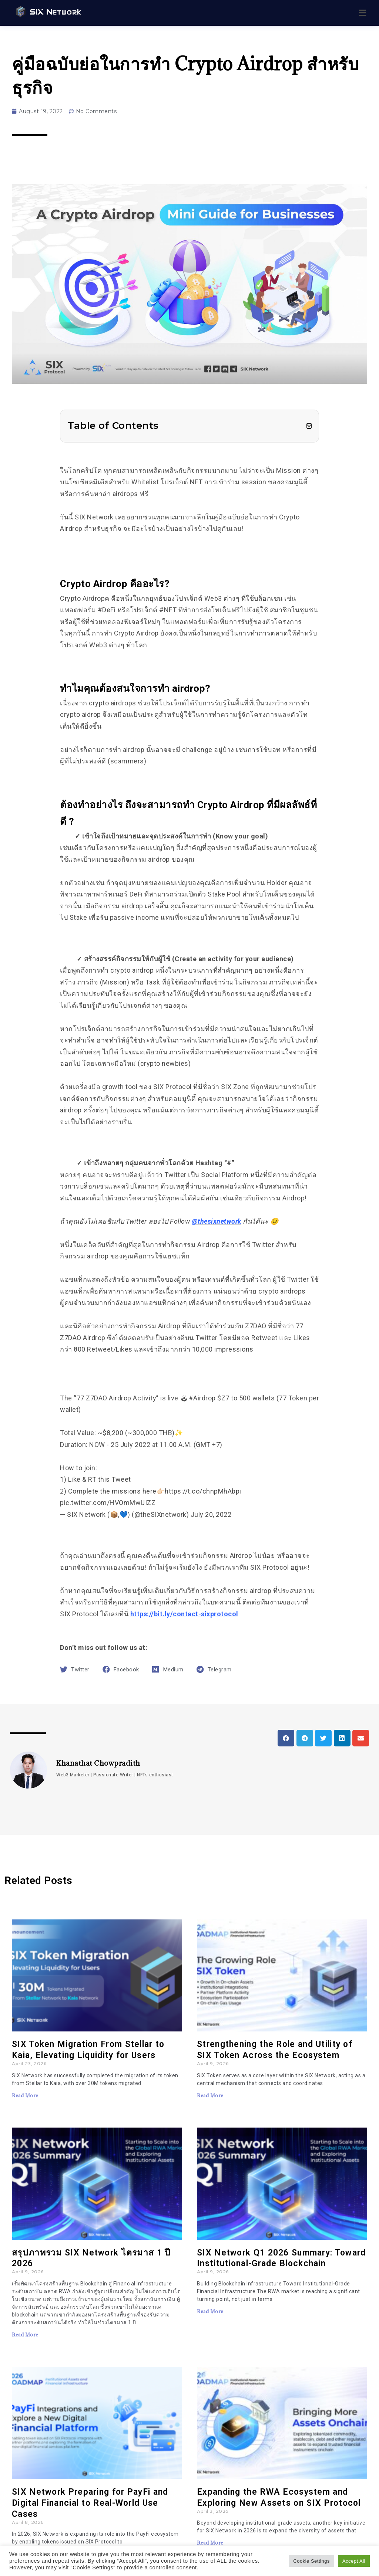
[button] (309, 425)
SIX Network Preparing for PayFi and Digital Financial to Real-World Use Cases (90, 2503)
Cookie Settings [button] (311, 2561)
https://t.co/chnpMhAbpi (203, 1491)
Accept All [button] (353, 2561)
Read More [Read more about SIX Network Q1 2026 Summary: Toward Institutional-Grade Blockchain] (210, 2311)
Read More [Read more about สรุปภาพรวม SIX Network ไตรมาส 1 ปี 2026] (25, 2335)
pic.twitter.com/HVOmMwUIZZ (107, 1502)
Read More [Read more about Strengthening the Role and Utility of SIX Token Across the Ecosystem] (210, 2095)
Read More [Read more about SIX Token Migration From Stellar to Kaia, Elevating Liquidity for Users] (25, 2095)
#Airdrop (202, 1398)
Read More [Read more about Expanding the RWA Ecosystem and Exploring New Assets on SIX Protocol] (210, 2543)
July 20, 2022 (211, 1514)
